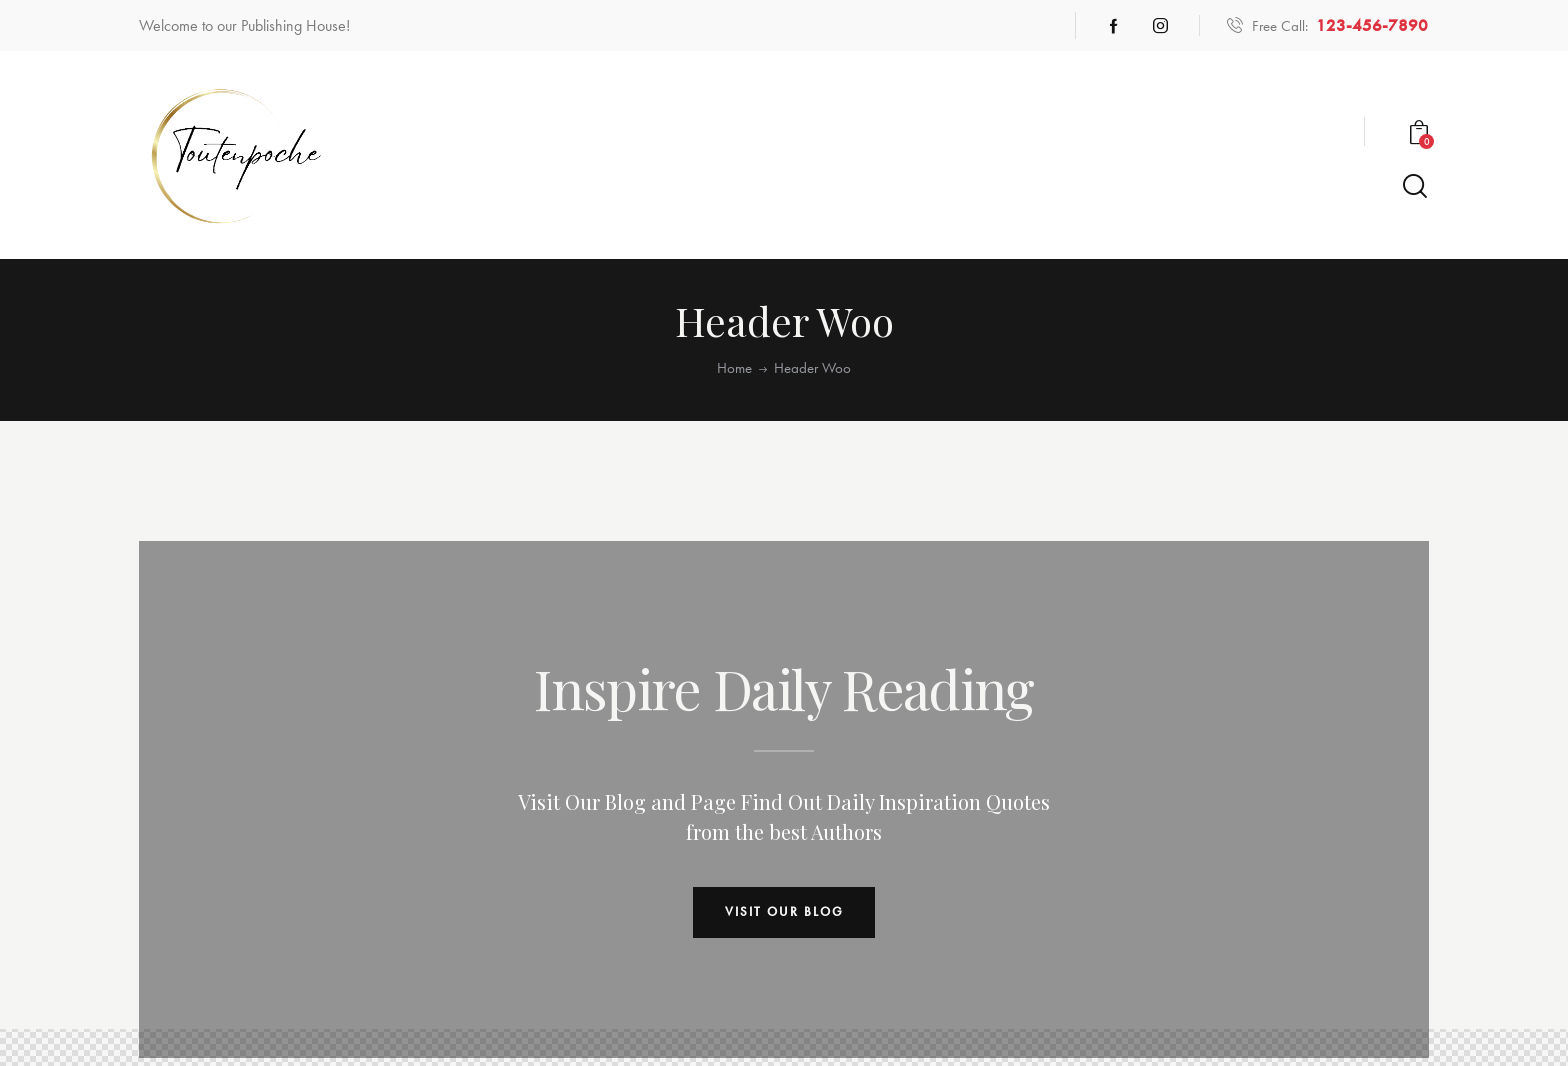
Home (734, 368)
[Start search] (1415, 186)
